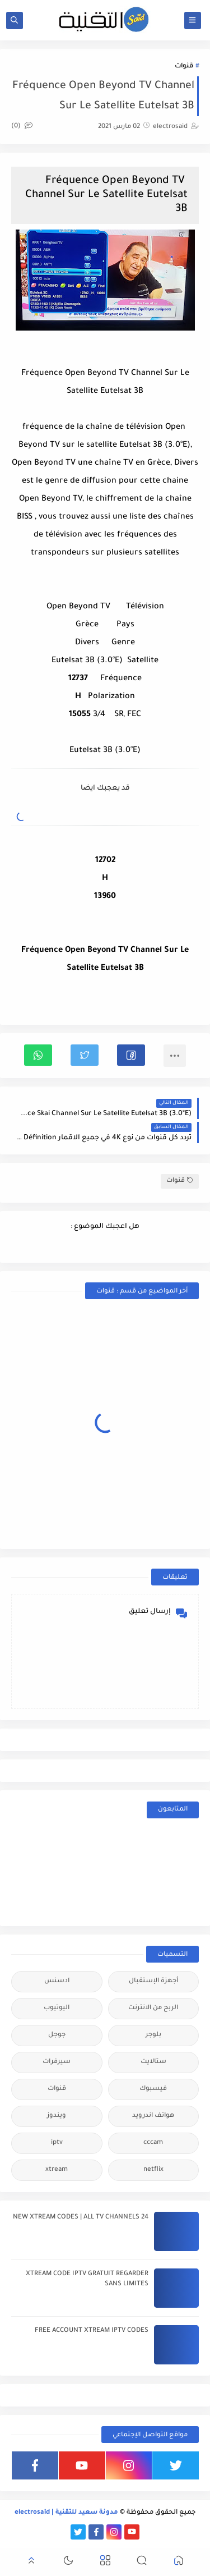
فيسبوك (153, 2089)
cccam (153, 2143)
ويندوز (56, 2116)
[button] (131, 1055)
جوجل (57, 2035)
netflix (153, 2170)
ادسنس (56, 1981)
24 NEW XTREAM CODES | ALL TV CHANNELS (80, 2217)
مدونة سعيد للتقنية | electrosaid (66, 2513)
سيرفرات (57, 2062)
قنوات (184, 66)
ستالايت (153, 2062)
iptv (57, 2143)
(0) (21, 126)
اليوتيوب (56, 2008)
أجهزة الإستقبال (153, 1981)
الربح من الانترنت (153, 2008)
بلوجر (153, 2035)
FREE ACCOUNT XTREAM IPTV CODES (91, 2331)
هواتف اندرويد (153, 2116)
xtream (56, 2170)
